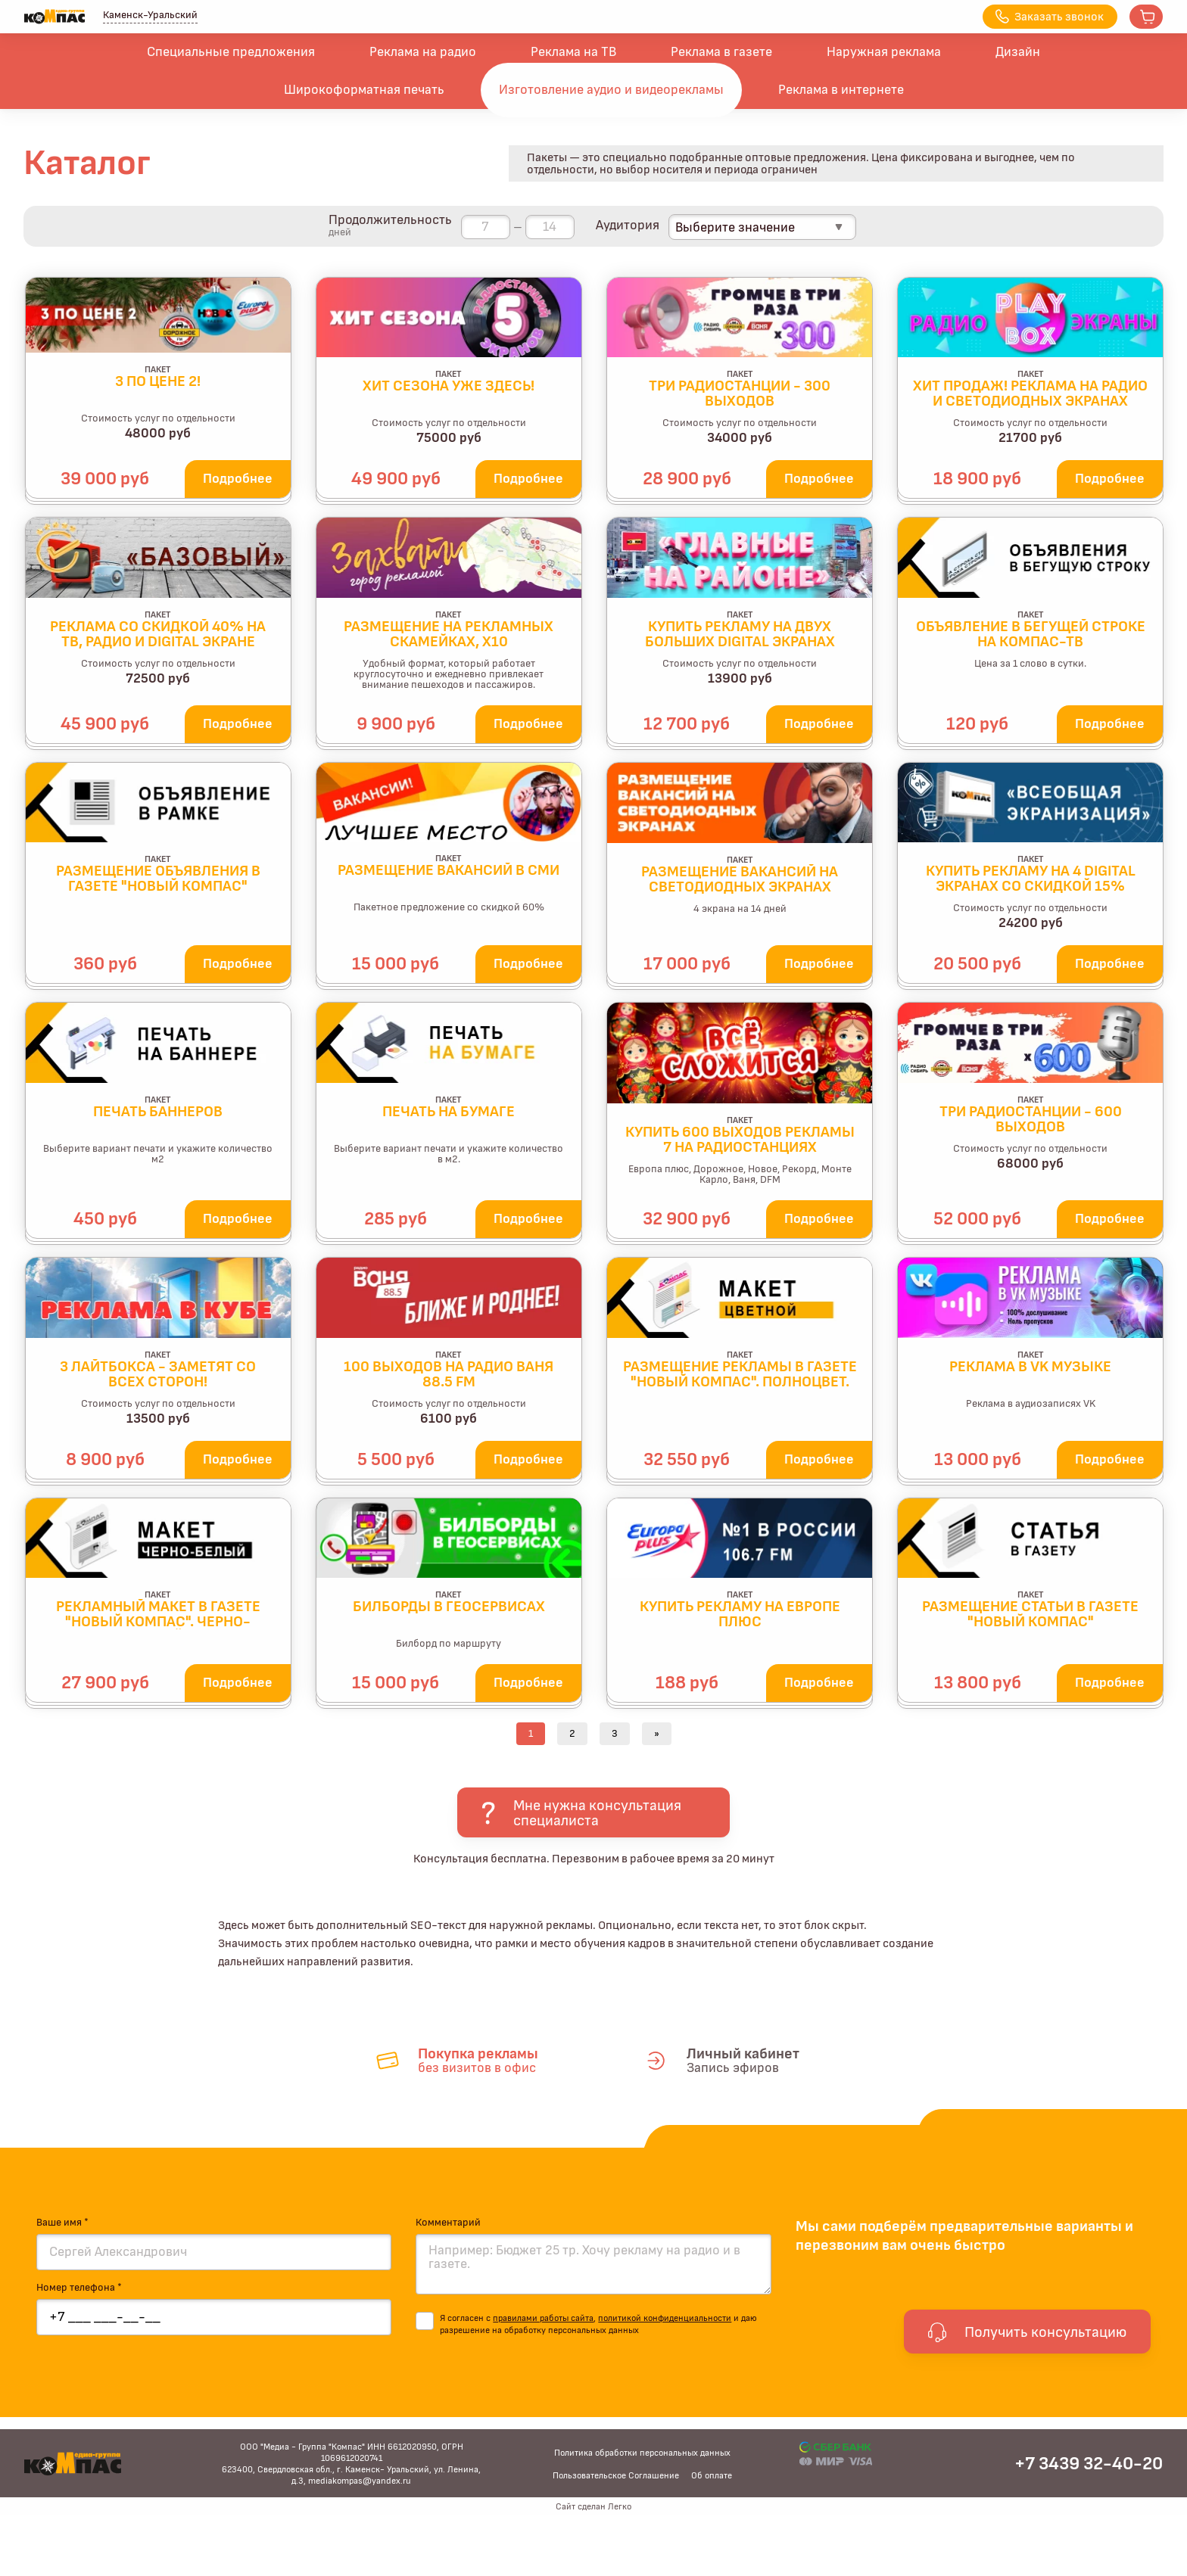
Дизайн (1017, 52)
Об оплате (711, 2475)
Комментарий (448, 2222)
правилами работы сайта (543, 2317)
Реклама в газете (721, 52)
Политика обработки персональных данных (642, 2452)
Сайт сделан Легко (593, 2506)
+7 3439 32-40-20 (1088, 2464)
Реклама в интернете (841, 90)
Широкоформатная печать (364, 90)
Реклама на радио (422, 52)
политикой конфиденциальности (664, 2317)
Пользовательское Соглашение (616, 2475)
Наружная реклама (884, 52)
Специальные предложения (231, 52)
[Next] (656, 1733)
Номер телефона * (79, 2287)
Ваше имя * (62, 2222)
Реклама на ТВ (573, 52)
